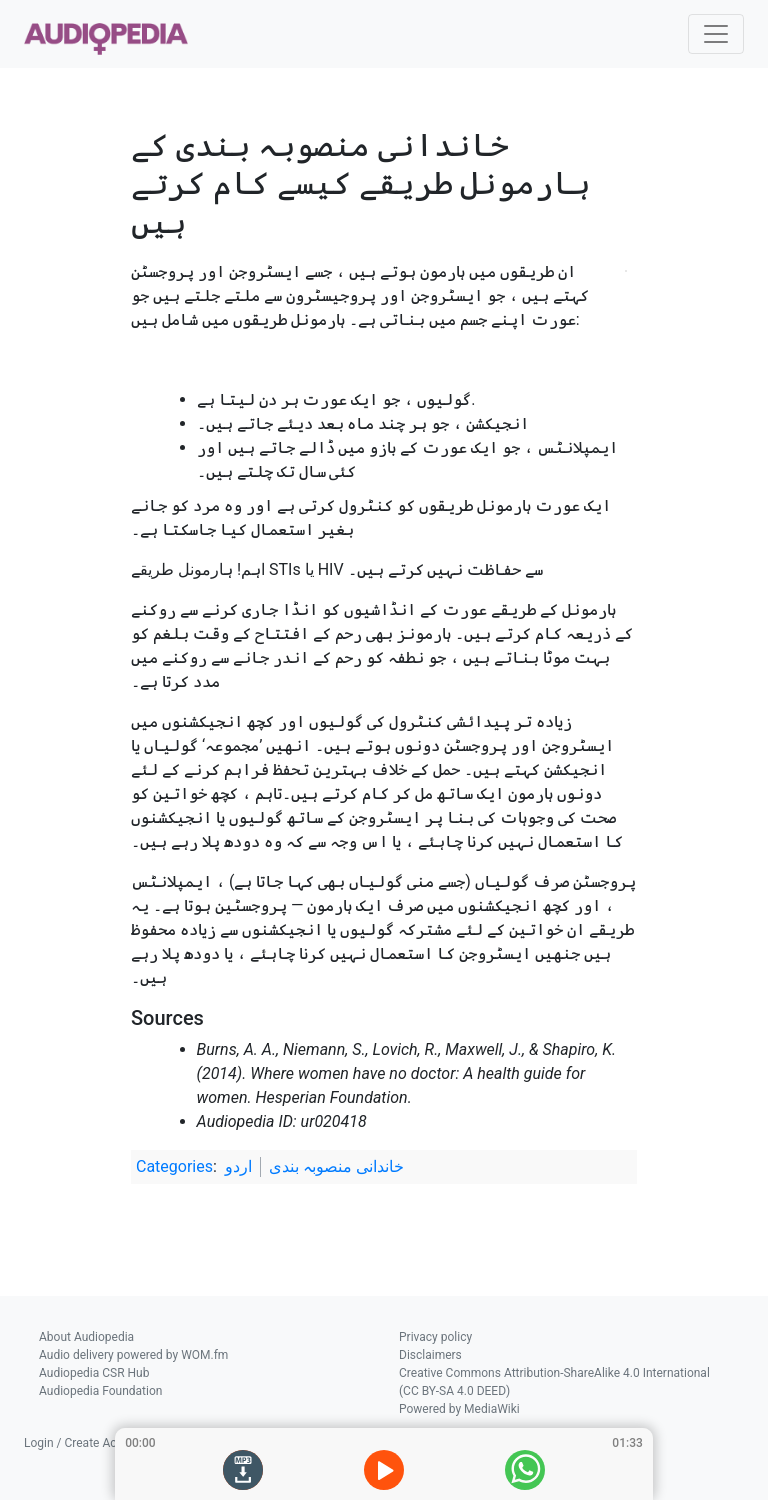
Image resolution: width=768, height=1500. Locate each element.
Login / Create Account (85, 1443)
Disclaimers (430, 1355)
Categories (174, 1166)
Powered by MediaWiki (459, 1409)
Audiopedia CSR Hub (94, 1373)
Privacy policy (435, 1337)
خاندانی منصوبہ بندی (336, 1166)
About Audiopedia (86, 1337)
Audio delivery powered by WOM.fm (133, 1355)
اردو (238, 1166)
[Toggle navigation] (716, 34)
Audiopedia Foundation (100, 1391)
